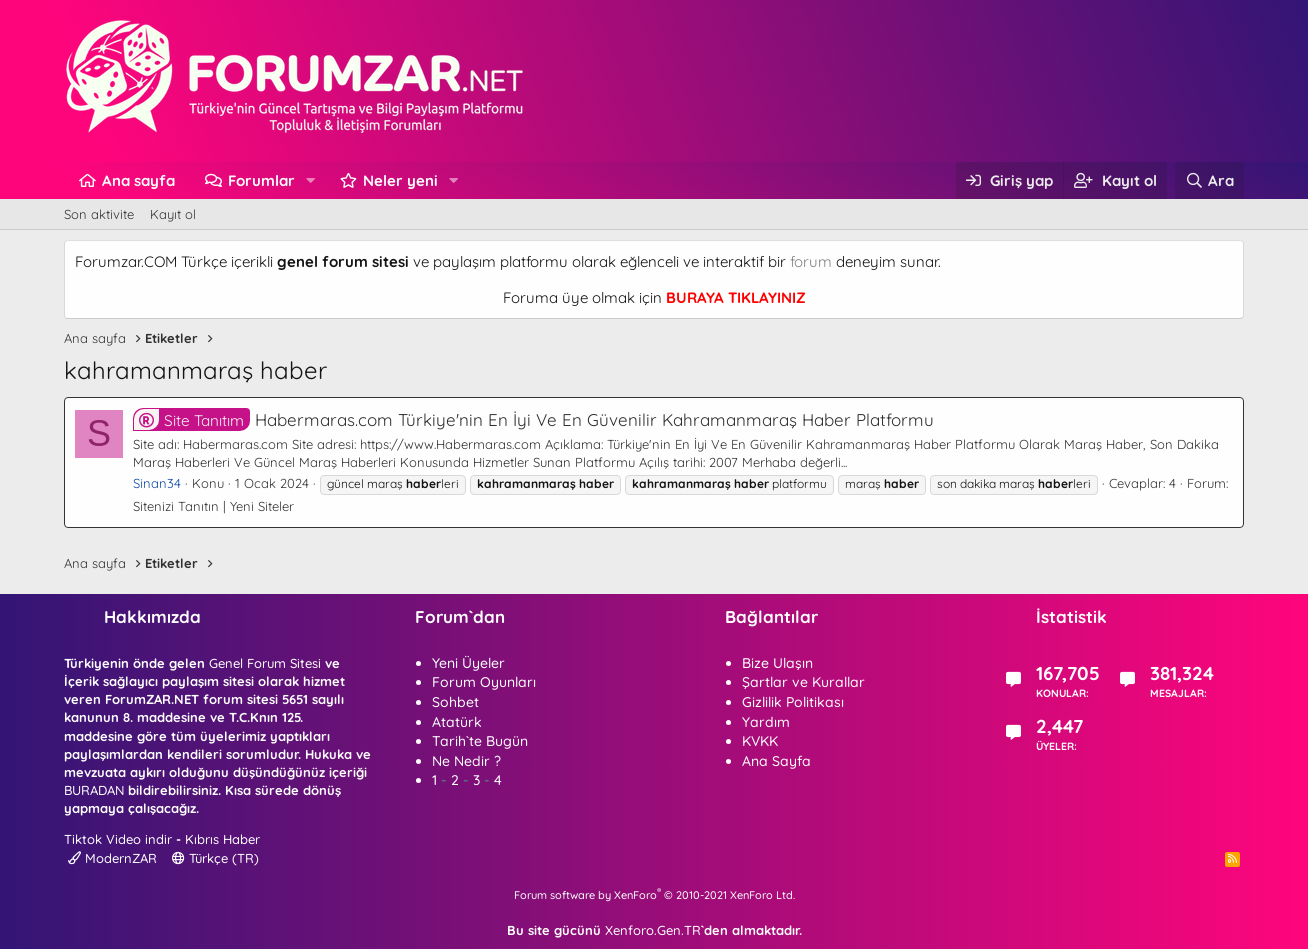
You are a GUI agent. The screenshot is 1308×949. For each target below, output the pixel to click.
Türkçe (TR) (215, 858)
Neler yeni (400, 180)
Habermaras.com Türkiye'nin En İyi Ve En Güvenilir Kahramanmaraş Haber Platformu (533, 419)
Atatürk (457, 722)
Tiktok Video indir (118, 839)
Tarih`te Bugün (480, 741)
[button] (311, 180)
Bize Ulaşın (777, 663)
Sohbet (455, 702)
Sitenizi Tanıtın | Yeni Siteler (213, 506)
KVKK (760, 741)
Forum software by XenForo (654, 895)
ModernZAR (112, 858)
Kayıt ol (173, 214)
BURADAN (94, 790)
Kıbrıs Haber (222, 839)
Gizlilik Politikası (793, 702)
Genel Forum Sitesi (265, 663)
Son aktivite (99, 214)
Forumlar (261, 180)
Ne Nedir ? (466, 761)
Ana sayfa (138, 180)
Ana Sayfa (776, 761)
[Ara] (1209, 180)
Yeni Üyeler (468, 663)
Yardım (766, 722)
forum (811, 261)
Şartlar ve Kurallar (803, 682)
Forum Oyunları (484, 682)
